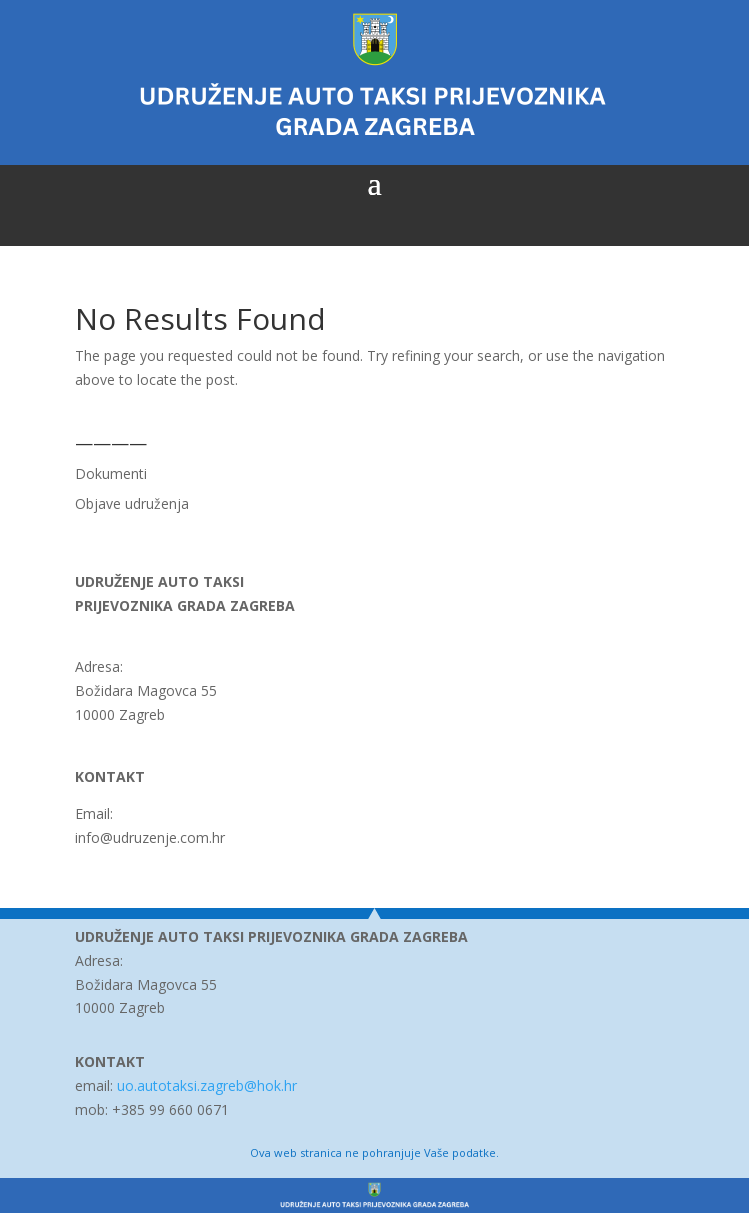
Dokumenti (111, 473)
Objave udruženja (132, 503)
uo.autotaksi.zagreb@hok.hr (207, 1085)
